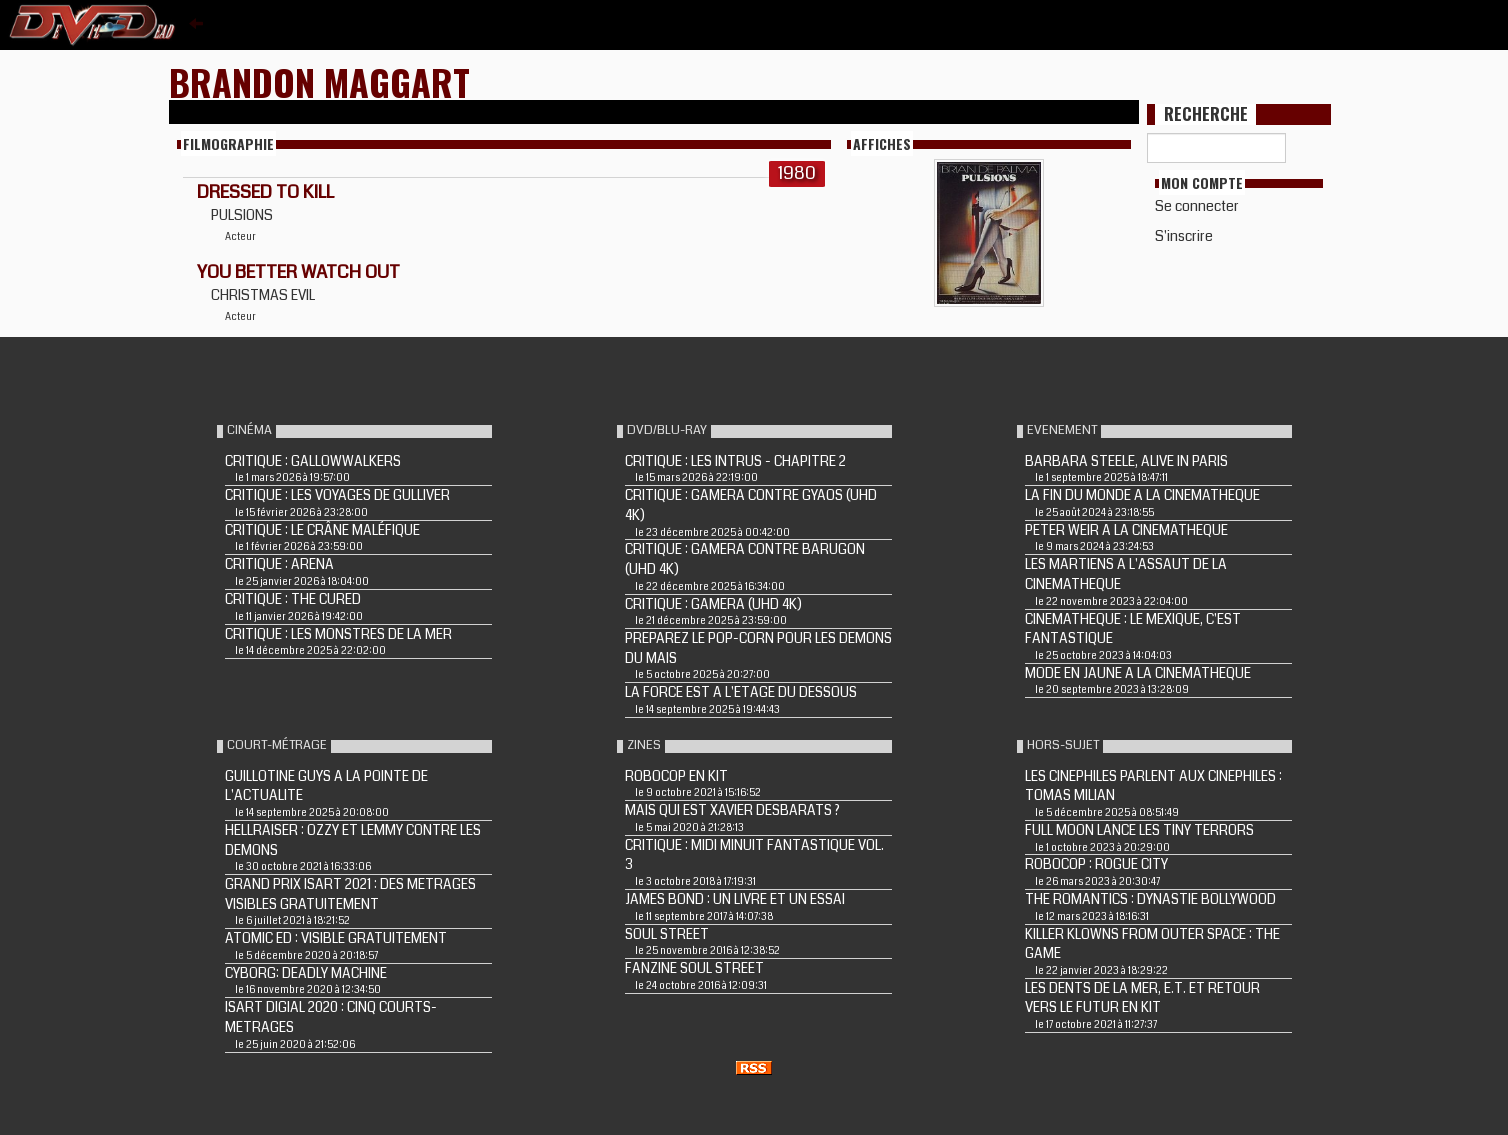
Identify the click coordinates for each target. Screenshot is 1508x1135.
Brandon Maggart (319, 81)
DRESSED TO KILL (265, 192)
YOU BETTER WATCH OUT (298, 272)
